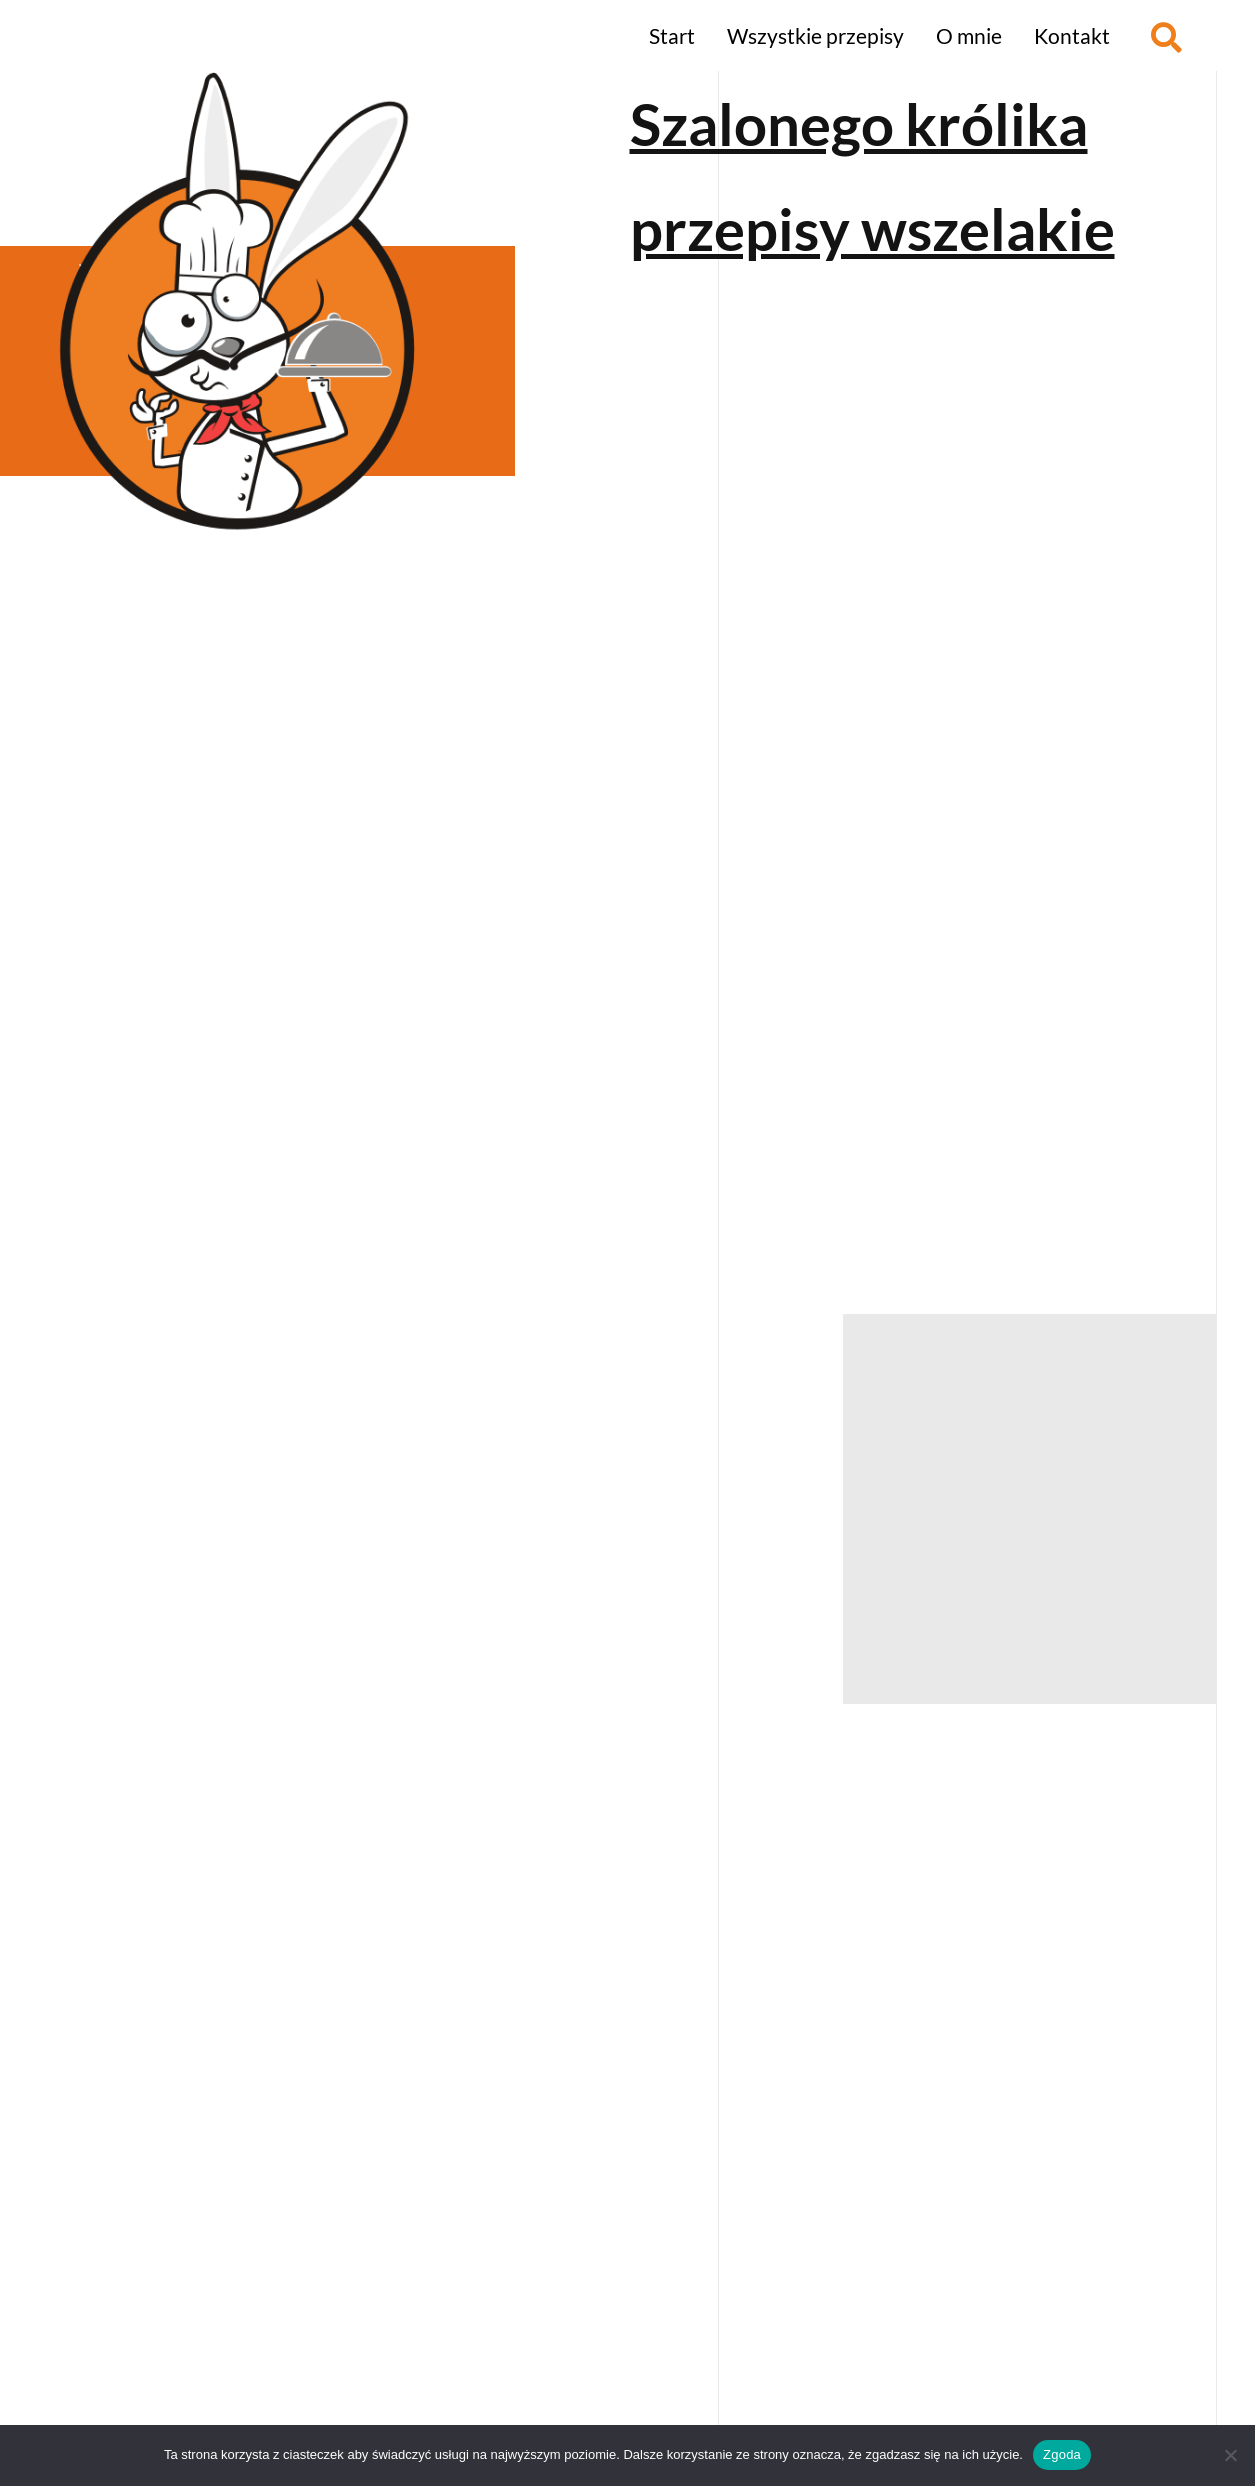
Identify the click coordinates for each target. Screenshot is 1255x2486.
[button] (1166, 37)
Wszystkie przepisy (815, 35)
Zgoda (1062, 2454)
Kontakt (1072, 35)
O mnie (969, 35)
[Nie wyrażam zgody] (1230, 2455)
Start (672, 35)
